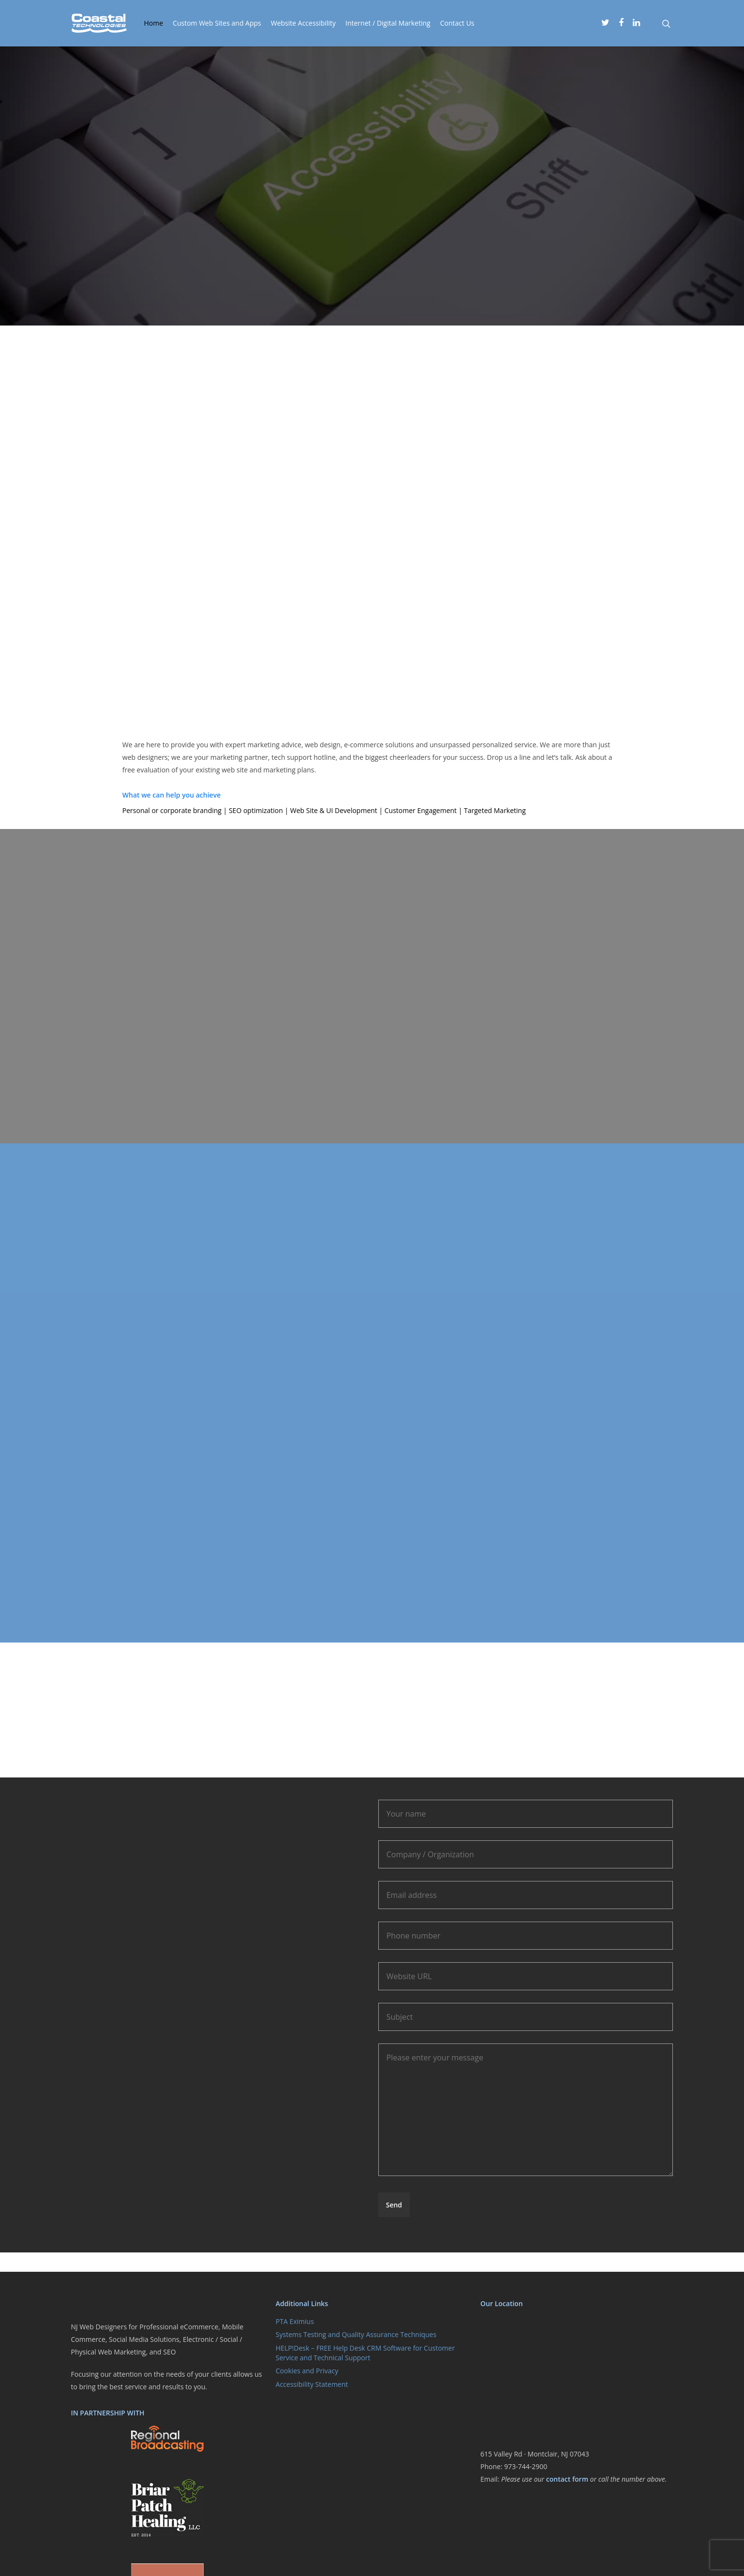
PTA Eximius (295, 2321)
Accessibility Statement (312, 2384)
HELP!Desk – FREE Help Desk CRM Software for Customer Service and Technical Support (365, 2352)
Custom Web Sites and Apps (217, 23)
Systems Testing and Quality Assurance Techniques (356, 2334)
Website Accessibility (303, 23)
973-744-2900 (525, 2466)
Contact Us (457, 23)
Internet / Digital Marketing (388, 23)
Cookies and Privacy (307, 2370)
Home (154, 23)
